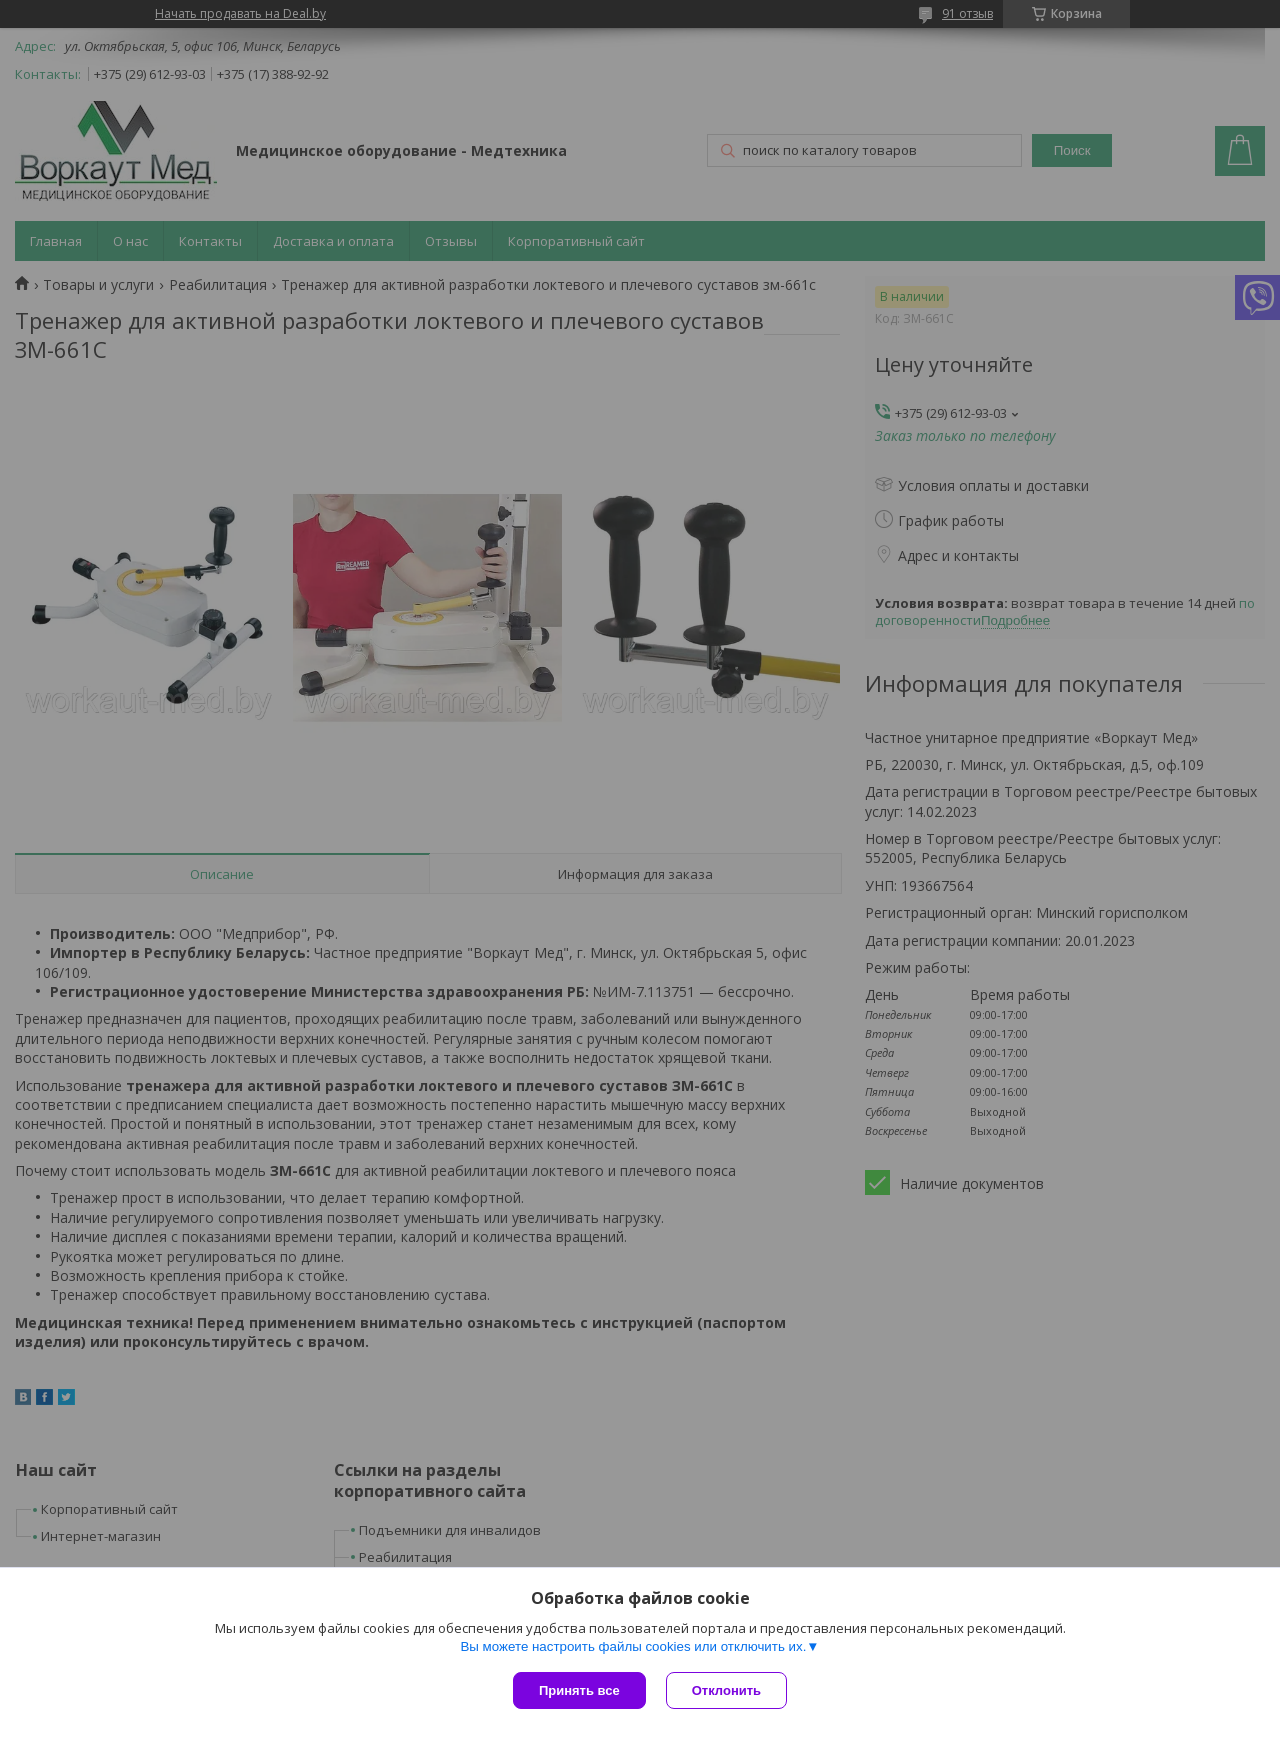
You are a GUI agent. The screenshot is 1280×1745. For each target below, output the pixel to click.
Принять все (579, 1690)
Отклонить (726, 1690)
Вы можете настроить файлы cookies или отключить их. (633, 1646)
